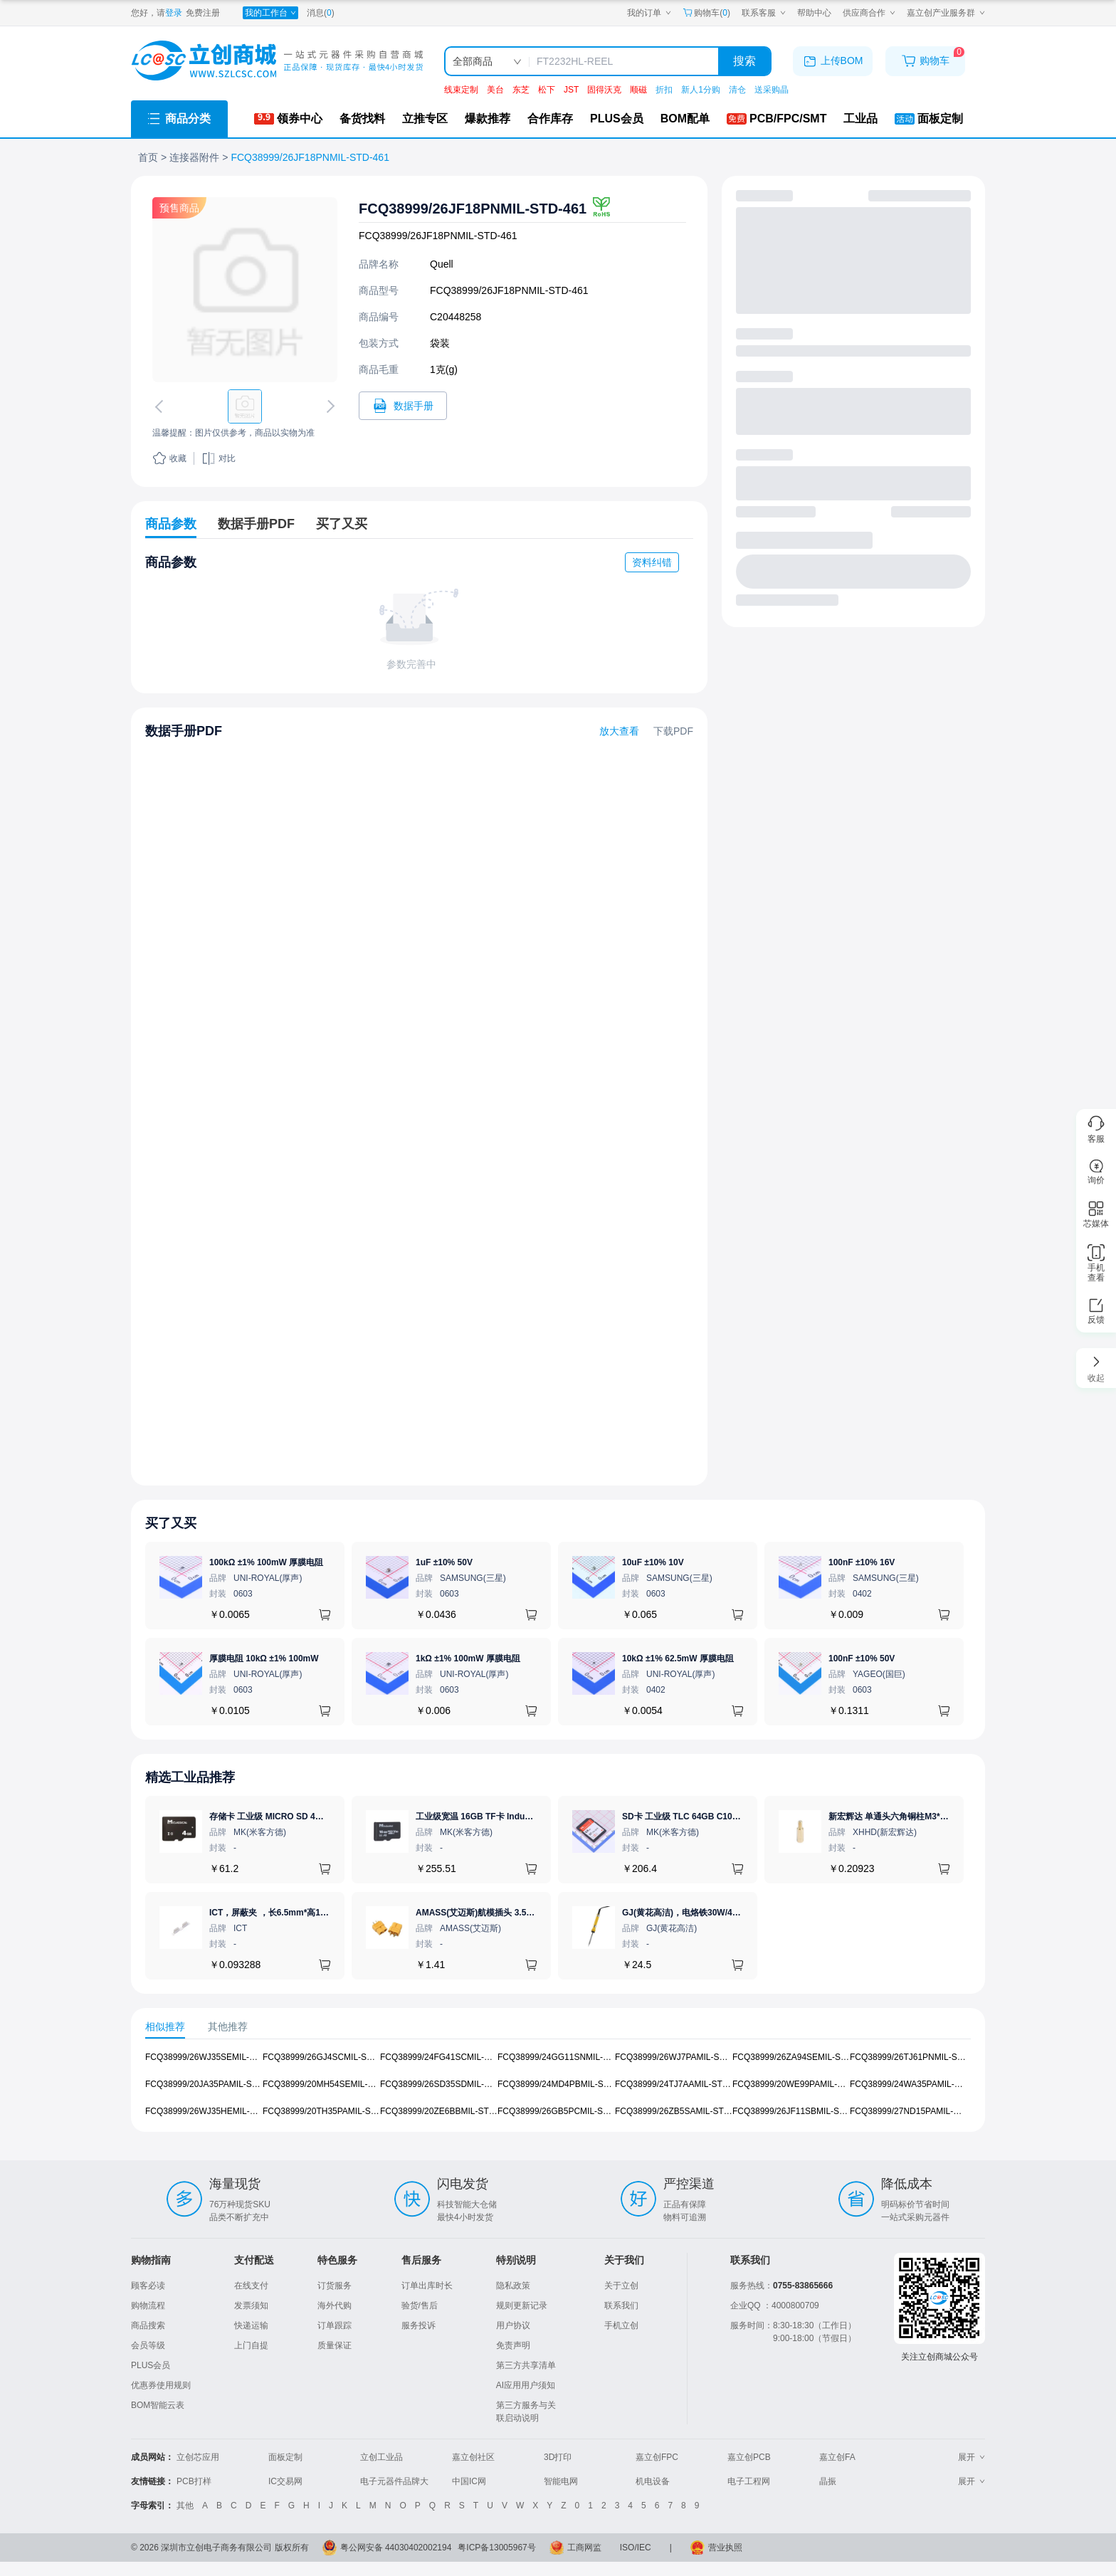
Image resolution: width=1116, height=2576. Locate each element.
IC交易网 (285, 2481)
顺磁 (638, 90)
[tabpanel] (558, 2091)
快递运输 (251, 2325)
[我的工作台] (270, 12)
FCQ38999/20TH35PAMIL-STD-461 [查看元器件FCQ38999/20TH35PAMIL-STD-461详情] (331, 2111)
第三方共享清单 (526, 2365)
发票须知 (251, 2305)
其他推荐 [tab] (228, 2025)
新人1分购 (700, 90)
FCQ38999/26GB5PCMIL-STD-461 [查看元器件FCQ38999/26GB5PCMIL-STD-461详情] (564, 2111)
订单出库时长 (427, 2286)
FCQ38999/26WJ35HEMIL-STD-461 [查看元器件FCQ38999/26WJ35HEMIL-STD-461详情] (214, 2111)
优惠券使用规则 (161, 2385)
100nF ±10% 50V (861, 1658)
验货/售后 (419, 2305)
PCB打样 (194, 2481)
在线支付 (251, 2286)
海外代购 (334, 2305)
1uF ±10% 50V (444, 1562)
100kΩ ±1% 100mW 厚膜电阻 (266, 1562)
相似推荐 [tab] (165, 2025)
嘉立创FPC (657, 2457)
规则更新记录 (521, 2305)
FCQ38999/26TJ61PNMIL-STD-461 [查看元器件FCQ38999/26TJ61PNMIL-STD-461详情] (918, 2057)
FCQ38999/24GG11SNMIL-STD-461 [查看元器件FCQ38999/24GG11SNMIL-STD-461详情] (567, 2057)
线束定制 (461, 90)
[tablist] (558, 2026)
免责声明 (513, 2345)
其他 (185, 2506)
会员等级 (148, 2345)
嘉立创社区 (473, 2457)
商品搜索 (148, 2325)
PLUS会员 (150, 2365)
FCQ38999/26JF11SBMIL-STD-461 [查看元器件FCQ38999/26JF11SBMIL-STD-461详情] (800, 2111)
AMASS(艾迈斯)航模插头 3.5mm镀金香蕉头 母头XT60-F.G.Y (532, 1913)
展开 (971, 2457)
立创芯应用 (198, 2457)
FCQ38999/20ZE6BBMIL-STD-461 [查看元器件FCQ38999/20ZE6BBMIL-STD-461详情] (446, 2111)
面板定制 (285, 2457)
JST (571, 90)
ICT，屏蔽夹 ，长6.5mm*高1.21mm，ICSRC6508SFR (313, 1913)
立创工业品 (381, 2457)
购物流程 (148, 2305)
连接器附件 (194, 157)
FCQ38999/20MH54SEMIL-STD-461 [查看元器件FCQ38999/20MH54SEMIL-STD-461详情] (332, 2084)
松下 (546, 90)
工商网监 (584, 2548)
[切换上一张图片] (161, 406)
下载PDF (673, 731)
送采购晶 (771, 90)
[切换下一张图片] (328, 406)
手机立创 (621, 2325)
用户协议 (513, 2325)
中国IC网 (469, 2481)
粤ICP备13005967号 (496, 2548)
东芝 (521, 90)
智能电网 (561, 2481)
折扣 (664, 90)
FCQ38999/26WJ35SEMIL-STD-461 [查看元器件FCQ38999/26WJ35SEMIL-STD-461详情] (214, 2057)
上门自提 (251, 2345)
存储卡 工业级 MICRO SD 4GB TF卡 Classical (299, 1816)
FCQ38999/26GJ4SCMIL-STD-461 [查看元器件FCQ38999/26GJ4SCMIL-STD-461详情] (329, 2057)
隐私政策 (513, 2286)
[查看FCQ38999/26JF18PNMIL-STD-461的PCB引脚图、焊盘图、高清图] (244, 289)
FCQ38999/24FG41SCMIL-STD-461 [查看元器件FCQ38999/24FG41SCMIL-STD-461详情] (449, 2057)
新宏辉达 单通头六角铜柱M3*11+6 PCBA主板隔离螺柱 (932, 1816)
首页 (148, 157)
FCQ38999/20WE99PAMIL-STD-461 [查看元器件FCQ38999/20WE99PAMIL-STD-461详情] (801, 2084)
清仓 (737, 90)
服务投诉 (418, 2325)
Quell (441, 264)
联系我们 (621, 2305)
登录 (173, 13)
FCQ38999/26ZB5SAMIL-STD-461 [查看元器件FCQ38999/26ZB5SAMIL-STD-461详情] (681, 2111)
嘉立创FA (837, 2457)
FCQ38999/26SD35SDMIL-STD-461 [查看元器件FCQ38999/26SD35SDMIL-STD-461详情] (449, 2084)
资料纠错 (652, 562)
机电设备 (653, 2481)
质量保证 (334, 2345)
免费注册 (203, 13)
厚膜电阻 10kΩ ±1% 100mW (264, 1658)
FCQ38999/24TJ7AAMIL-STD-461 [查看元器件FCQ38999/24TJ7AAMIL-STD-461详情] (680, 2084)
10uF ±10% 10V (653, 1562)
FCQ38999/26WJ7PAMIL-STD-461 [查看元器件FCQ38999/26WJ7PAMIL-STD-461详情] (681, 2057)
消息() (321, 13)
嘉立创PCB (749, 2457)
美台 (495, 90)
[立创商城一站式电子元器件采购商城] (277, 61)
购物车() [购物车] (706, 12)
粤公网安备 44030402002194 (396, 2548)
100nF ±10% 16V (861, 1562)
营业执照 (725, 2548)
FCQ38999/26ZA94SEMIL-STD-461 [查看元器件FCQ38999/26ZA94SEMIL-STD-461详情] (800, 2057)
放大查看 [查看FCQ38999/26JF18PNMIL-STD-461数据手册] (619, 731)
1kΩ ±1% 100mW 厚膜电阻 (468, 1658)
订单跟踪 (334, 2325)
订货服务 (334, 2286)
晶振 (827, 2481)
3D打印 (558, 2457)
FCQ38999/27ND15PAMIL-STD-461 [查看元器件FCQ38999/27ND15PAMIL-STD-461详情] (918, 2111)
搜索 (744, 61)
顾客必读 (148, 2286)
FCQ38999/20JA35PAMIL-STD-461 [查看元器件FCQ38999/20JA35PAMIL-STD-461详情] (212, 2084)
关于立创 (621, 2286)
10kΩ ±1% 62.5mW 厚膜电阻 (678, 1658)
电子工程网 (748, 2481)
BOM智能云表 (157, 2405)
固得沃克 (604, 90)
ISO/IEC (635, 2548)
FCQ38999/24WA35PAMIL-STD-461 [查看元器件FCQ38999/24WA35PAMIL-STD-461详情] (919, 2084)
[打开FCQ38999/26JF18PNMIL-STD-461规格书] (403, 405)
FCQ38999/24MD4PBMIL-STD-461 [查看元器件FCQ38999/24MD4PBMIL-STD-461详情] (565, 2084)
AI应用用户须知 (525, 2385)
